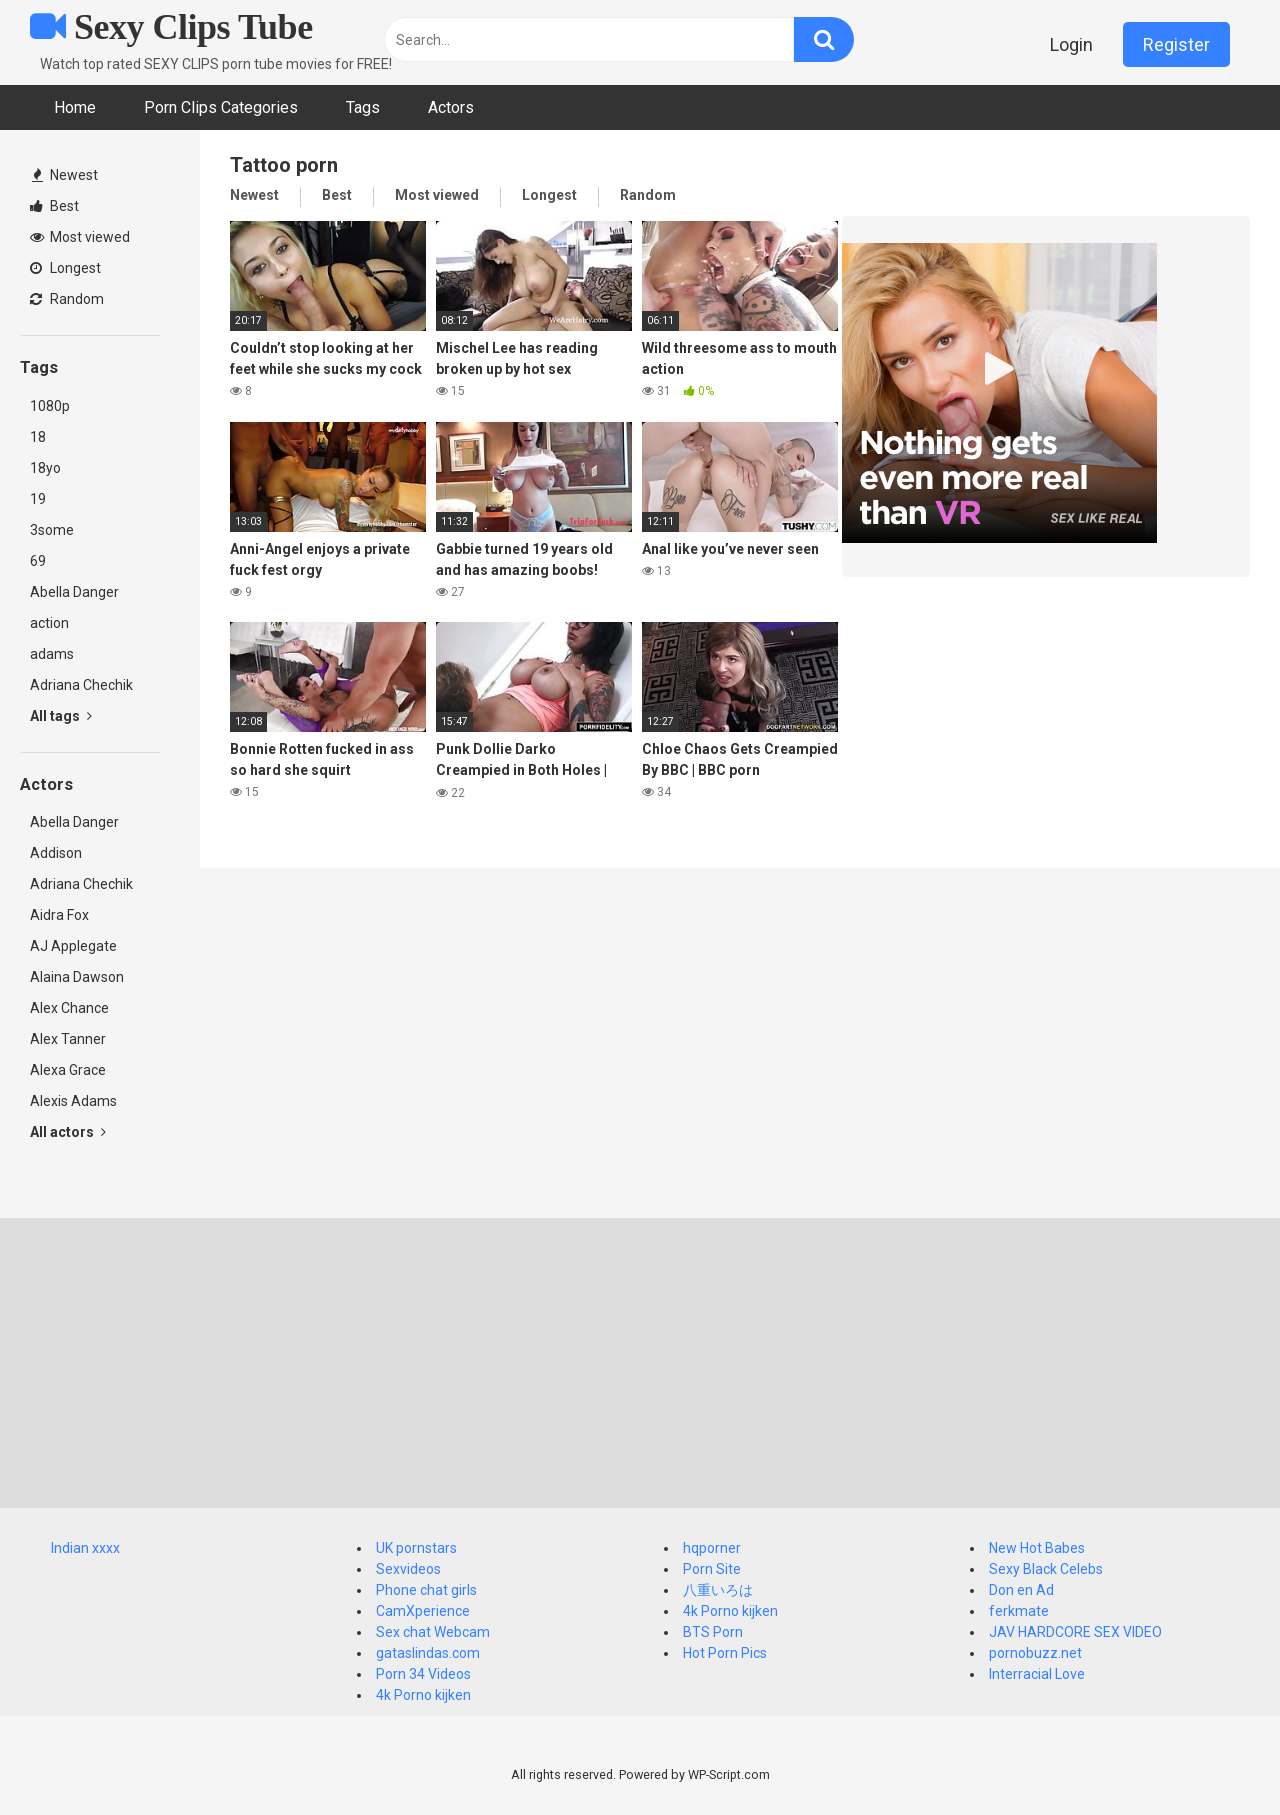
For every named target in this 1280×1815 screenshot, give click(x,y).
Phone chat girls (426, 1590)
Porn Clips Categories (221, 107)
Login (1071, 44)
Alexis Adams (73, 1101)
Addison (56, 853)
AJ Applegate (73, 946)
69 (38, 561)
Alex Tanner (68, 1039)
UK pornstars (416, 1548)
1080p (50, 406)
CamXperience (423, 1611)
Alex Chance (69, 1008)
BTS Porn (713, 1632)
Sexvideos (408, 1569)
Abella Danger (74, 592)
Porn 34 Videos (423, 1674)
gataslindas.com (428, 1653)
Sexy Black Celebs (1046, 1569)
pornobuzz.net (1035, 1653)
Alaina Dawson (77, 977)
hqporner (712, 1548)
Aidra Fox (59, 915)
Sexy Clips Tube (171, 27)
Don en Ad (1021, 1590)
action (49, 623)
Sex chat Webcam (433, 1632)
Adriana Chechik (81, 685)
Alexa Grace (68, 1070)
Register (1176, 44)
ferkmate (1019, 1611)
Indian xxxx (85, 1548)
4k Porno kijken (423, 1695)
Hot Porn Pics (725, 1653)
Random (67, 299)
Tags (363, 107)
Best (54, 206)
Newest (65, 175)
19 (38, 499)
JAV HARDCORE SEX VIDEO (1075, 1632)
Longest (65, 268)
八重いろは (718, 1590)
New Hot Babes (1037, 1548)
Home (75, 107)
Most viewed (80, 237)
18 (38, 437)
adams (52, 654)
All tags (61, 716)
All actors (68, 1132)
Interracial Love (1037, 1674)
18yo (45, 468)
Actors (451, 107)
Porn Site (712, 1569)
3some (52, 530)
